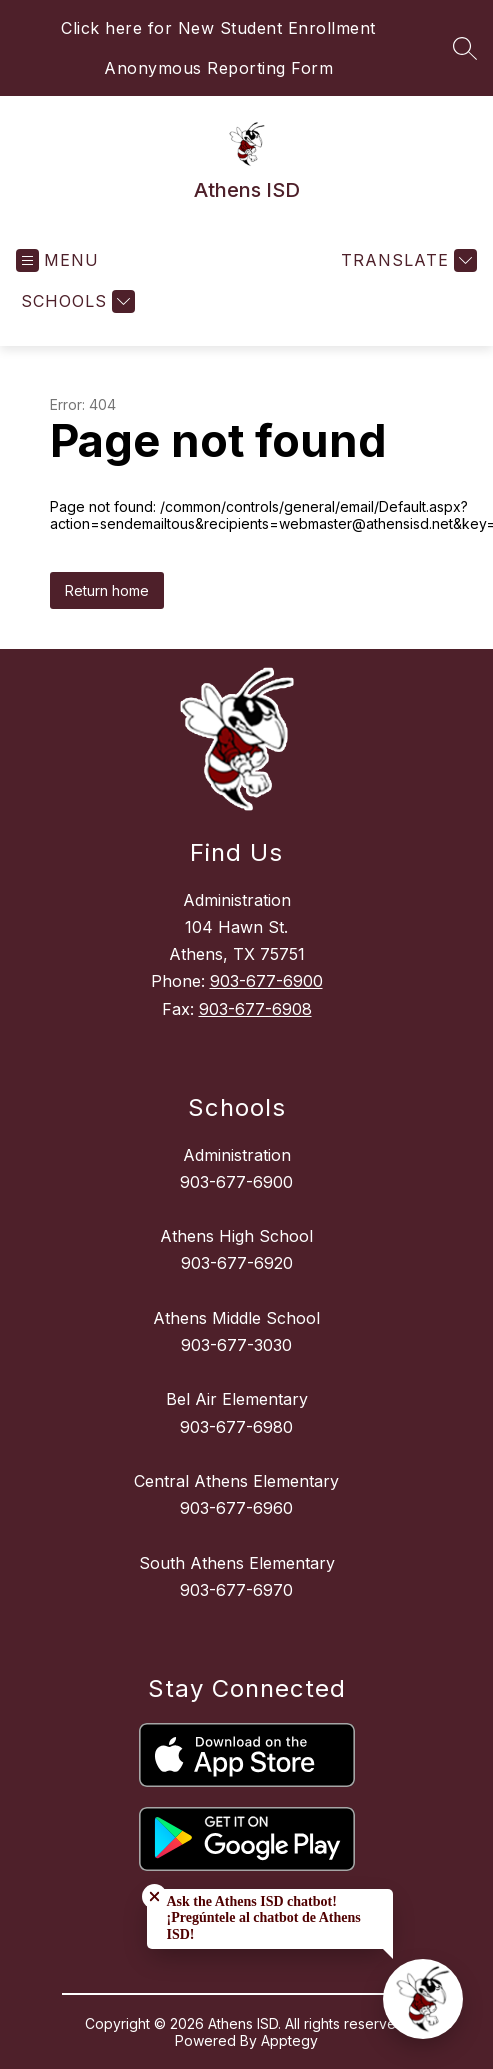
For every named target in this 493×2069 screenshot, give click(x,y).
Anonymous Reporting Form (218, 68)
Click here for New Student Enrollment (218, 28)
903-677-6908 (255, 1009)
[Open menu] (57, 260)
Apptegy (289, 2040)
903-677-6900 (266, 981)
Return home (107, 590)
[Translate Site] (406, 260)
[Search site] (465, 48)
